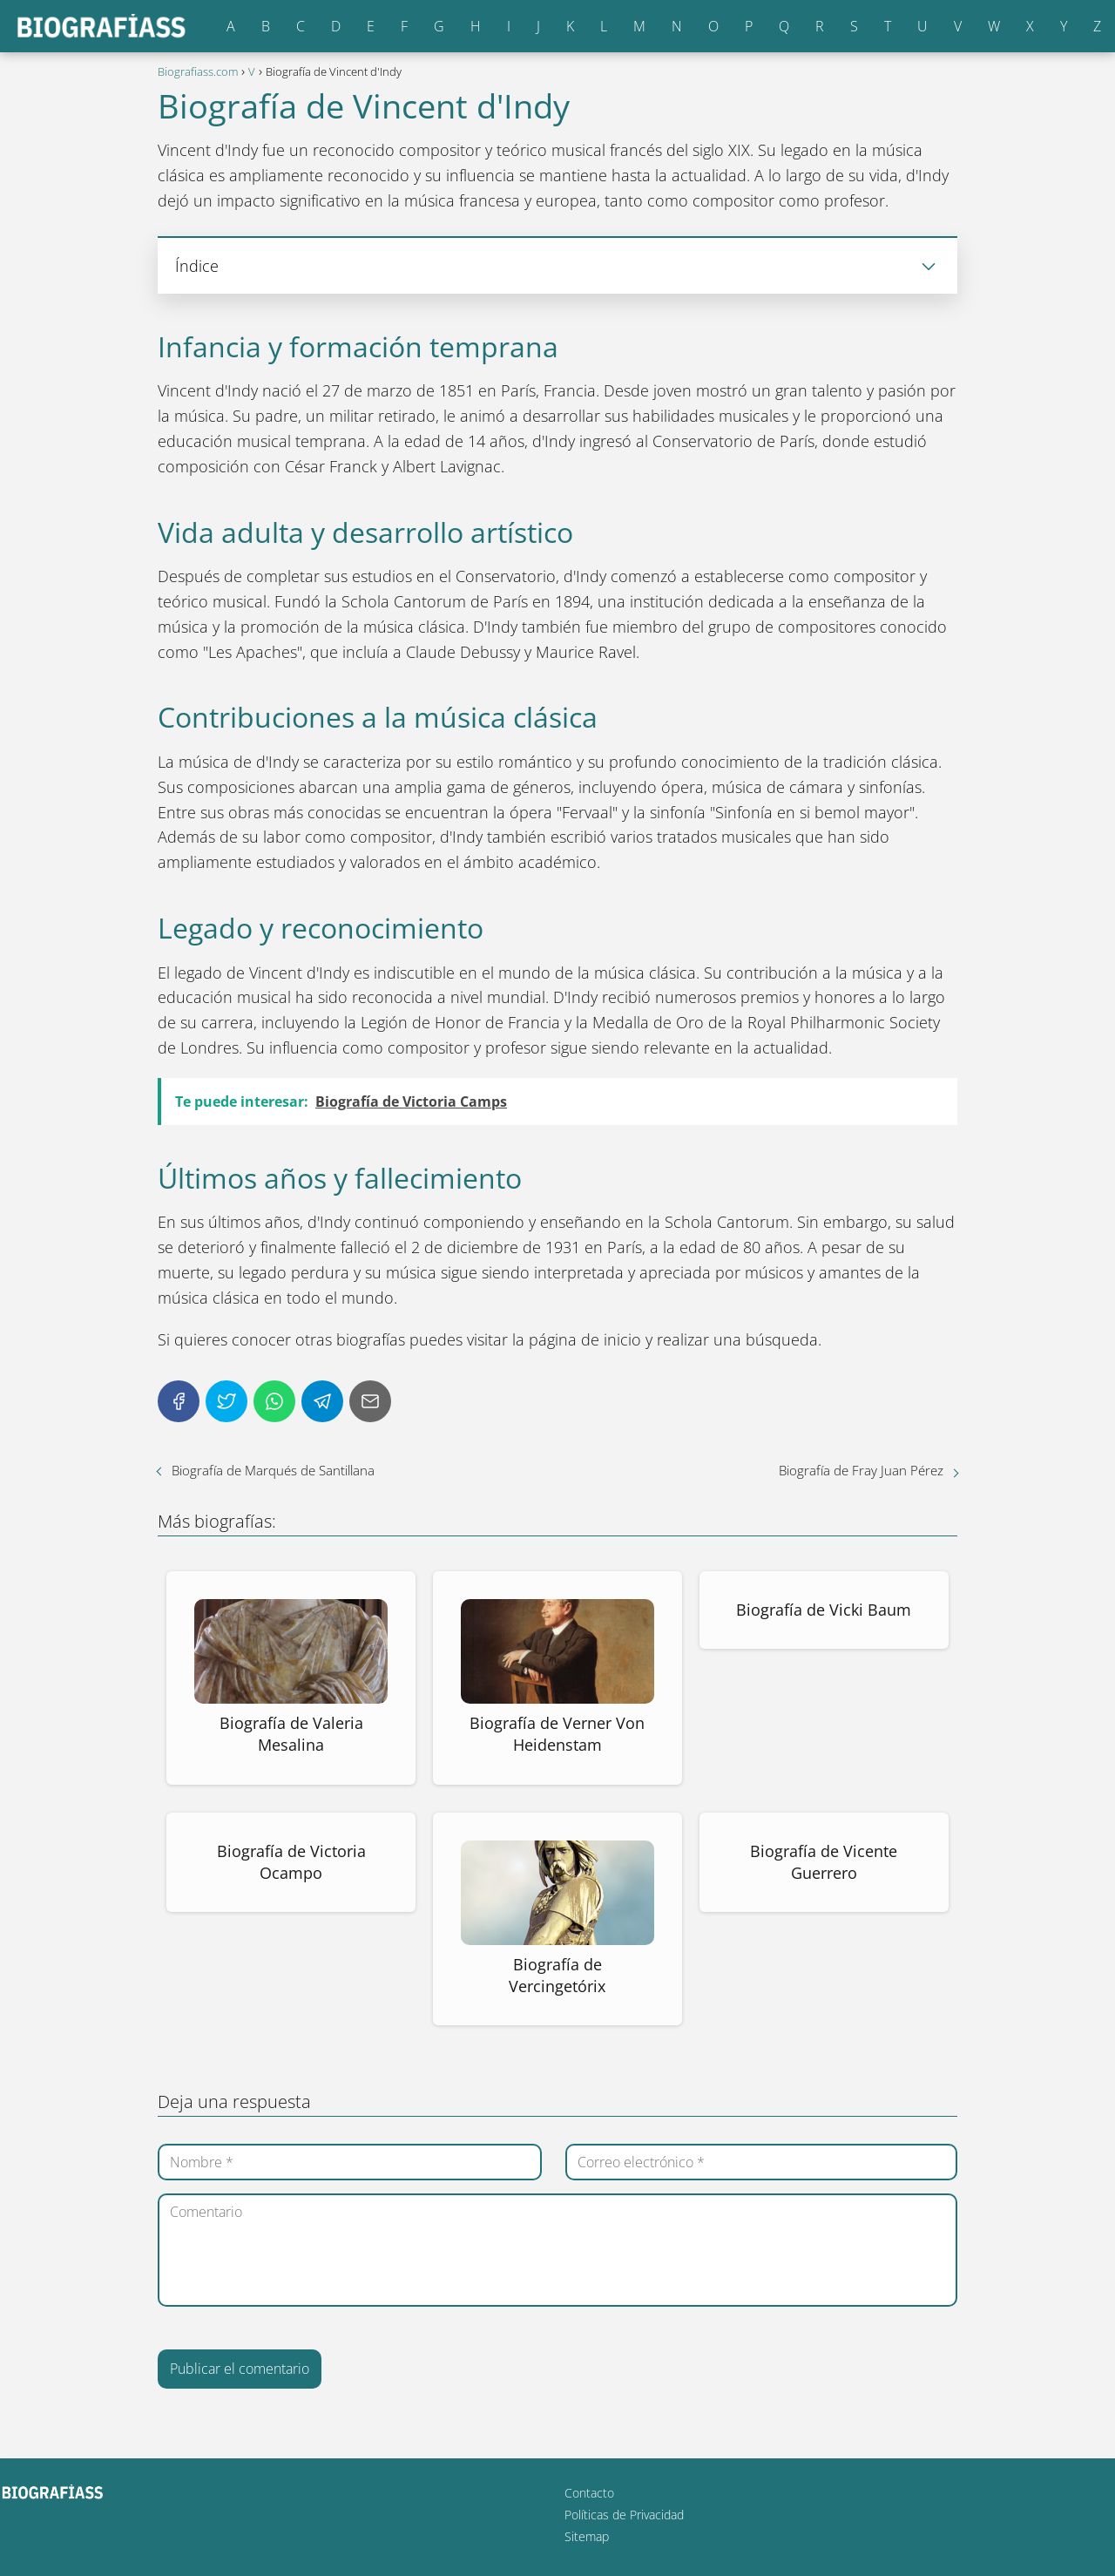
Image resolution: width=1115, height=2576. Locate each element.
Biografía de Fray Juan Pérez (861, 1470)
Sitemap (586, 2536)
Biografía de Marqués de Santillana (273, 1470)
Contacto (589, 2492)
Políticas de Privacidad (624, 2514)
